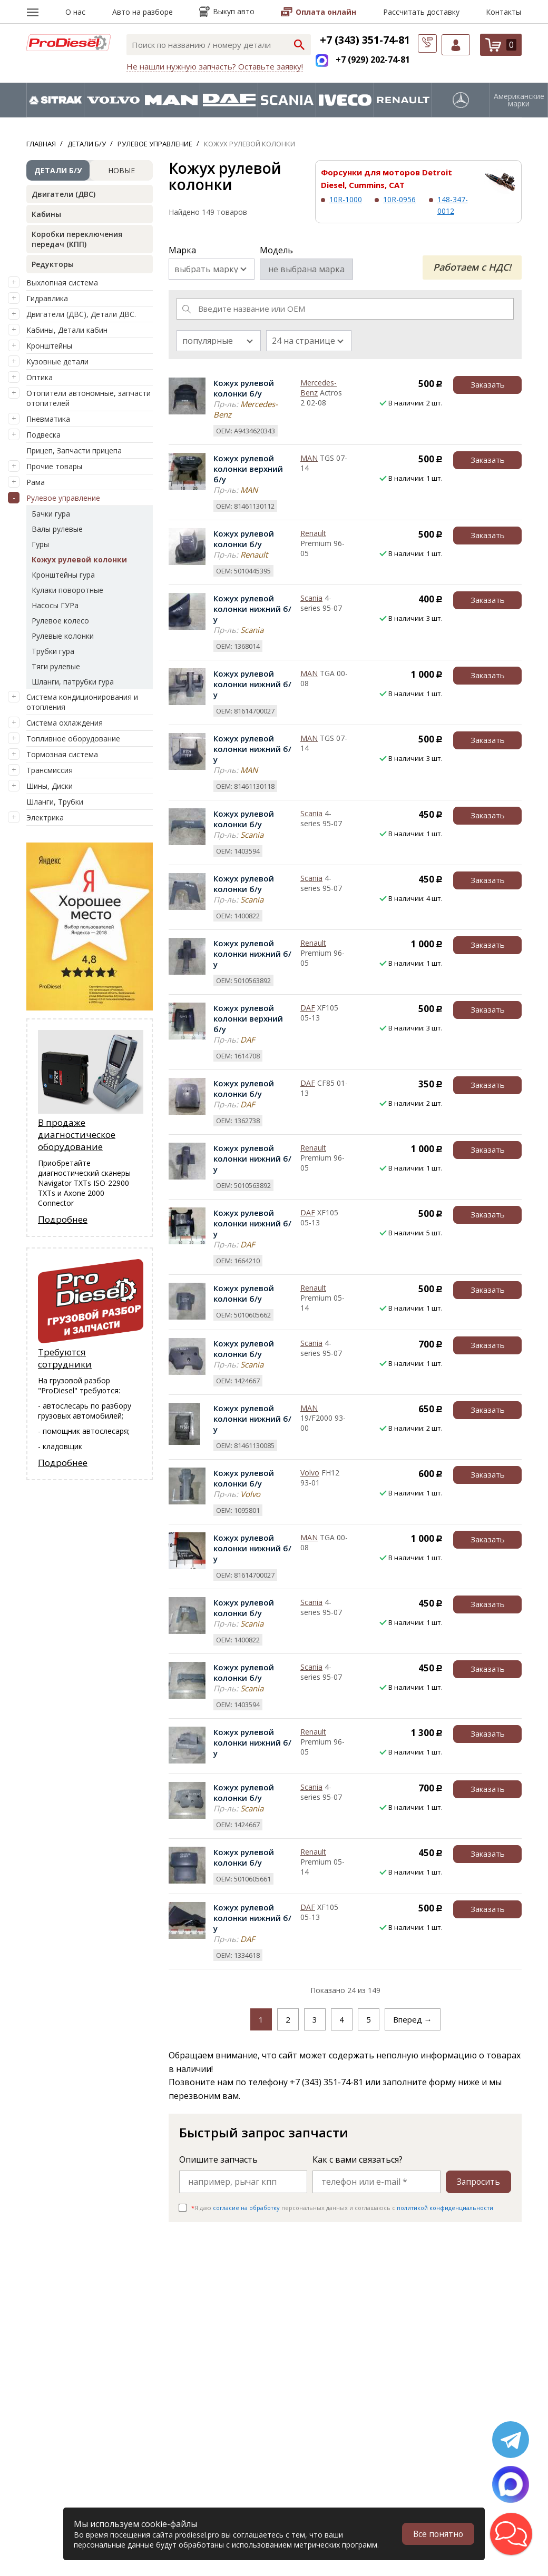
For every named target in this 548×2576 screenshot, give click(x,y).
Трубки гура (53, 651)
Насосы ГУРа (55, 605)
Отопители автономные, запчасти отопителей (88, 398)
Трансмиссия (49, 770)
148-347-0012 (452, 205)
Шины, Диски (49, 786)
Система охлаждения (64, 723)
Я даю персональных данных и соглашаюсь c (342, 2208)
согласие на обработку (246, 2208)
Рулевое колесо (60, 621)
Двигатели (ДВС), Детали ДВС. (81, 314)
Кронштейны (49, 346)
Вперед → (412, 2019)
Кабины (46, 214)
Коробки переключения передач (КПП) (77, 239)
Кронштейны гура (63, 575)
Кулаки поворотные (67, 590)
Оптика (39, 377)
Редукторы (53, 264)
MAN (309, 458)
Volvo (309, 1473)
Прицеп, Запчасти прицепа (74, 450)
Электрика (45, 818)
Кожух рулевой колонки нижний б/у (252, 609)
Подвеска (43, 435)
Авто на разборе (142, 12)
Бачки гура (51, 514)
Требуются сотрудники (65, 1358)
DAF (307, 1008)
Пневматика (48, 419)
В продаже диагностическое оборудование (76, 1134)
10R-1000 (345, 199)
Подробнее (62, 1219)
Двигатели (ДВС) (63, 194)
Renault (313, 533)
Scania (311, 598)
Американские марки (519, 100)
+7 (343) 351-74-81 (365, 40)
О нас (75, 12)
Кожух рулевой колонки (79, 559)
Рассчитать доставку (421, 12)
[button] (511, 2534)
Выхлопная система (62, 283)
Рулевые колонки (63, 636)
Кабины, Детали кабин (66, 330)
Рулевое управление (63, 498)
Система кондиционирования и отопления (82, 702)
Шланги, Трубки (54, 802)
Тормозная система (62, 754)
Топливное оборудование (73, 739)
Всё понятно (437, 2534)
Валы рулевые (57, 529)
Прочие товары (54, 466)
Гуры (40, 544)
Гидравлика (47, 298)
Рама (35, 482)
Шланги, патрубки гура (73, 682)
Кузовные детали (57, 361)
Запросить (478, 2181)
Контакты (503, 12)
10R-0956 (399, 199)
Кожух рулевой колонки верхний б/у (248, 468)
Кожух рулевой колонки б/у (243, 388)
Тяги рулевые (56, 666)
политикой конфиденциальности (445, 2208)
